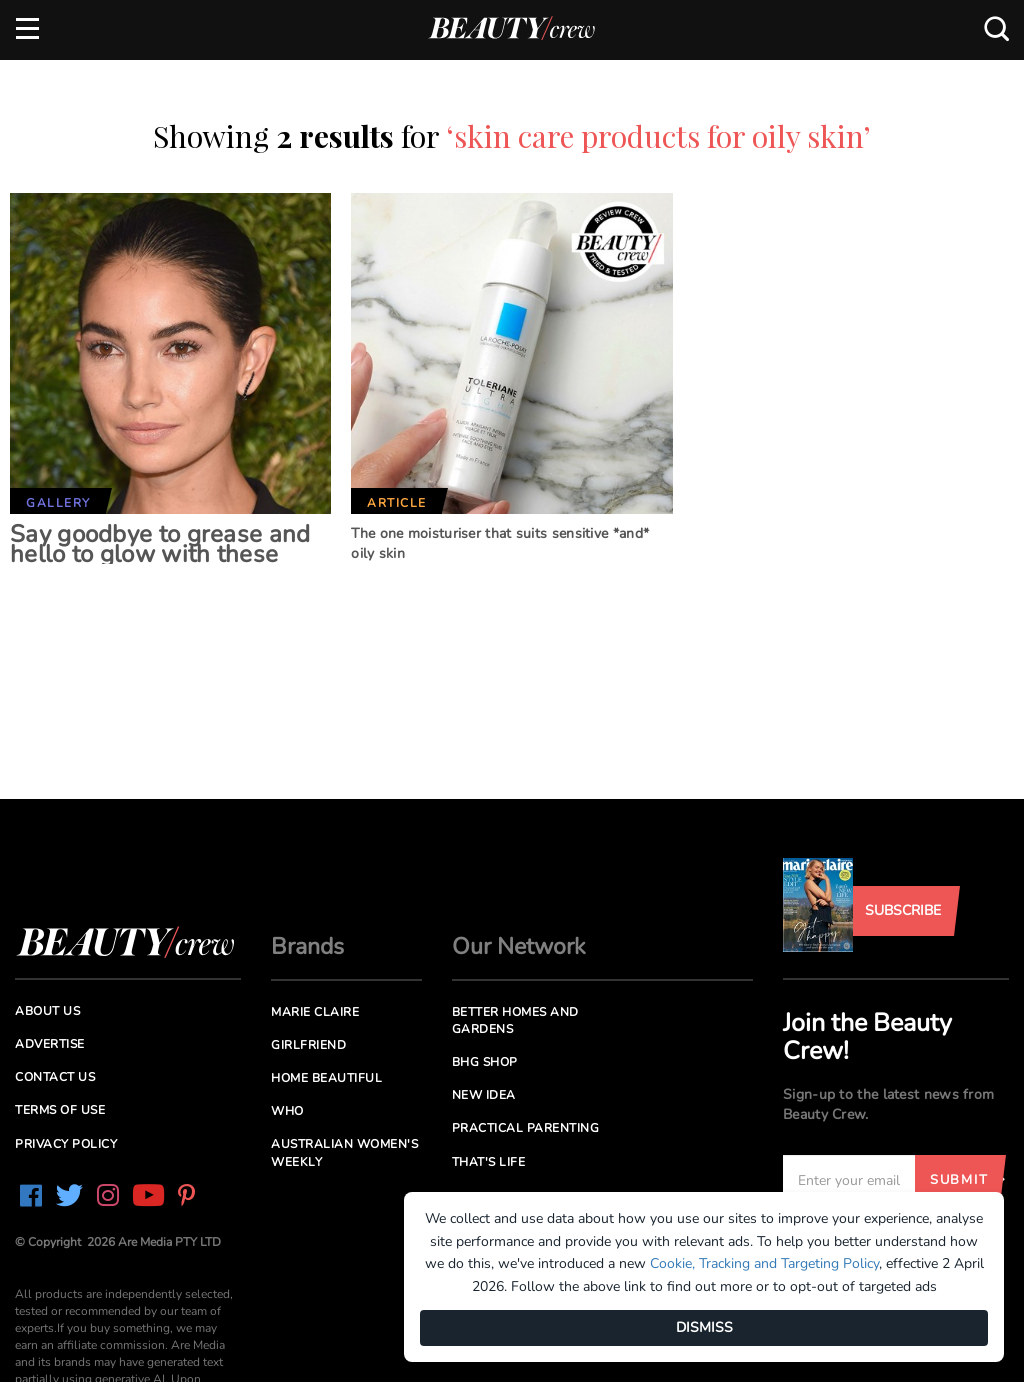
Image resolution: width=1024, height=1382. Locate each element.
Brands (307, 946)
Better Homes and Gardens (515, 1020)
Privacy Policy (66, 1144)
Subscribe (903, 910)
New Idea (484, 1095)
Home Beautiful (326, 1078)
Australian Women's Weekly (344, 1152)
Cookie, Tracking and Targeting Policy (764, 1263)
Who (287, 1111)
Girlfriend (308, 1045)
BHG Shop (485, 1062)
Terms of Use (60, 1110)
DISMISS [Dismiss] (704, 1327)
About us (47, 1011)
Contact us (55, 1077)
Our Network (519, 946)
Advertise (50, 1044)
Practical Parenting (526, 1128)
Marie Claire (315, 1012)
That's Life (489, 1162)
